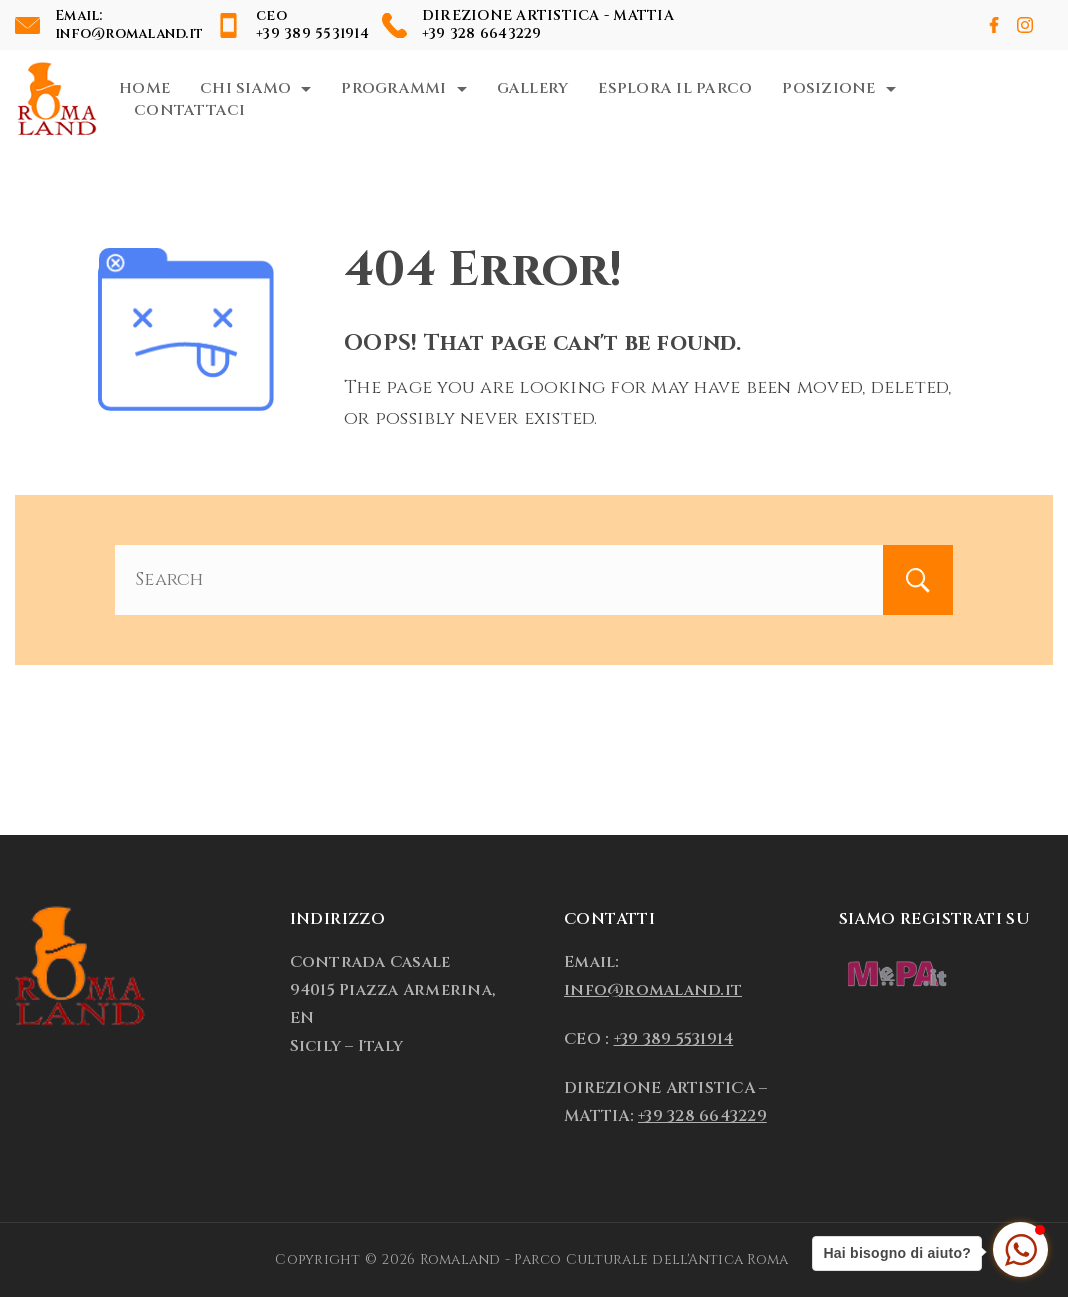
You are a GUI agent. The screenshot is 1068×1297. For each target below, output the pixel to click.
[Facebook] (994, 25)
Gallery (533, 88)
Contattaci (190, 110)
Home (144, 88)
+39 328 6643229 (482, 33)
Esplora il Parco (675, 88)
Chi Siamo (255, 88)
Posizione (838, 88)
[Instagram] (1025, 25)
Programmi (403, 88)
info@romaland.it (129, 33)
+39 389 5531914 (312, 33)
